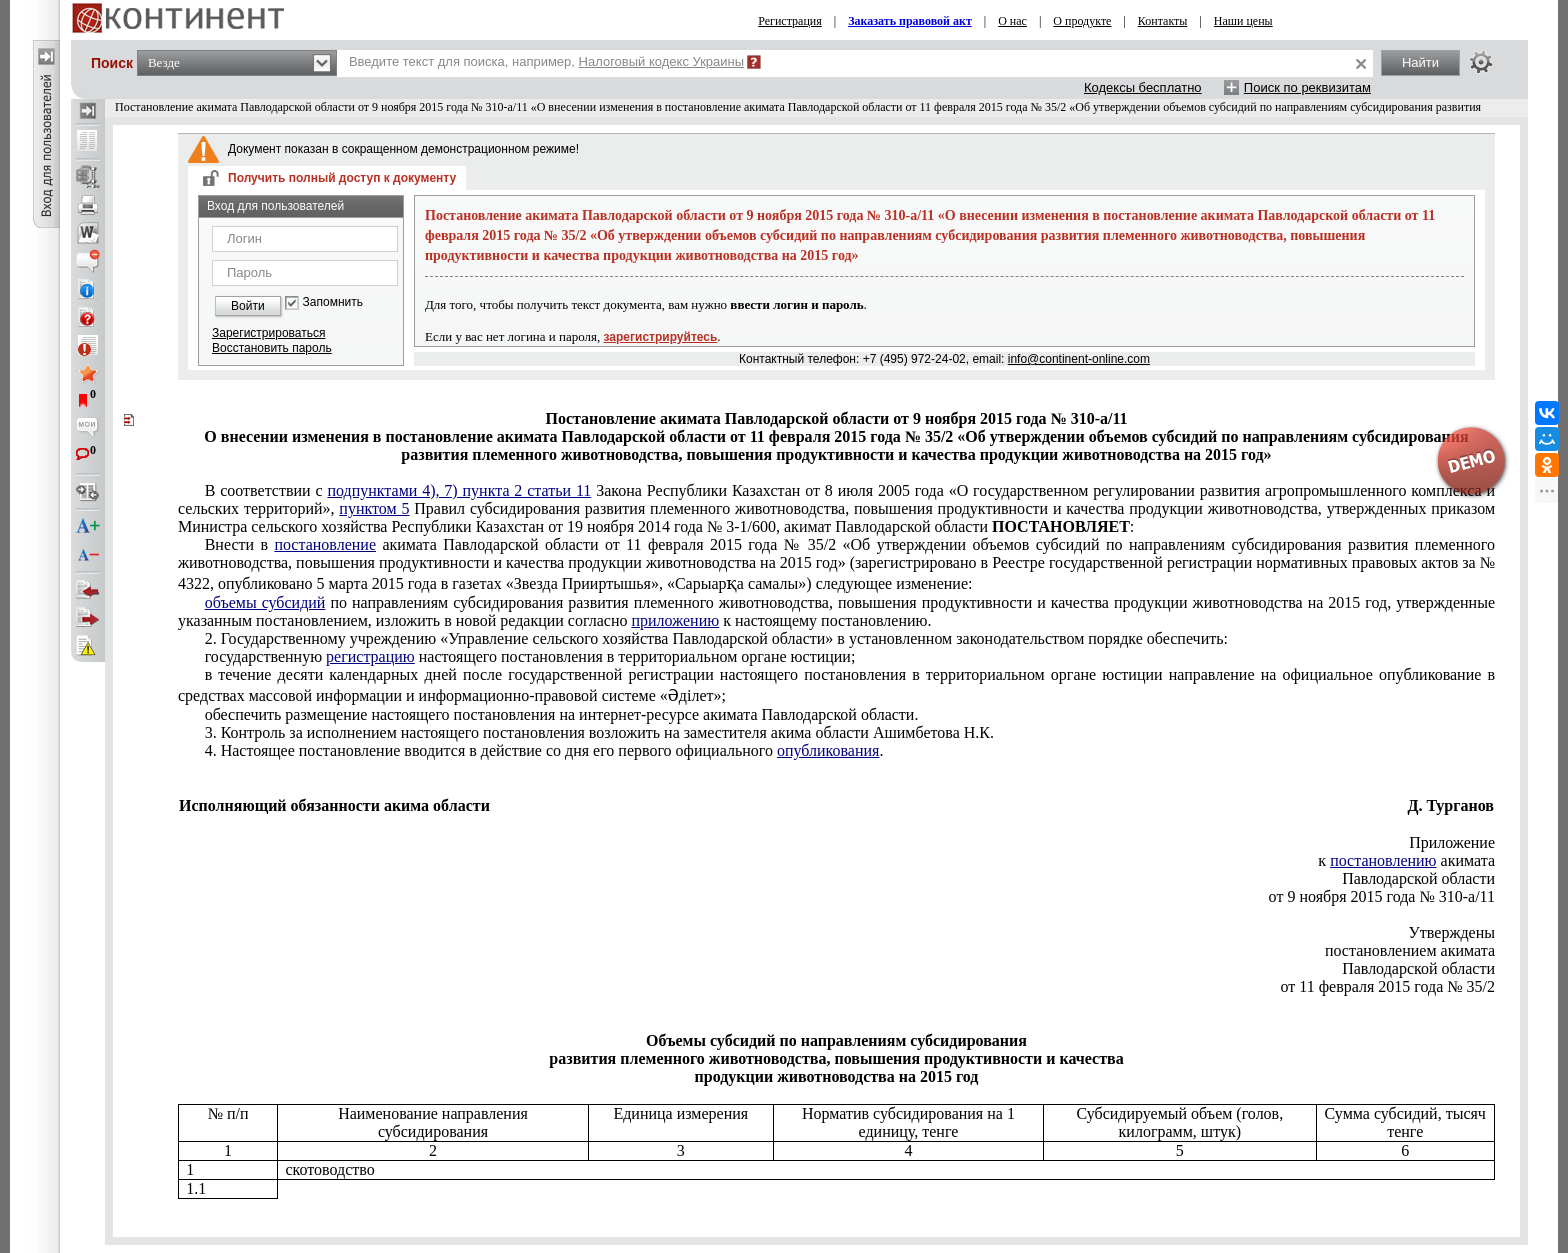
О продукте (1082, 21)
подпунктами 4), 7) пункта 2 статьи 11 (459, 490)
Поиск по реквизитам (1307, 87)
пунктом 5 (374, 508)
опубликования (828, 750)
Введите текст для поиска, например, (546, 61)
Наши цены (1243, 21)
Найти (1420, 62)
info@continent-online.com (1079, 359)
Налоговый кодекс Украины (662, 61)
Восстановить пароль (272, 348)
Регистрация (790, 21)
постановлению (1383, 860)
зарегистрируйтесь (661, 337)
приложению (675, 620)
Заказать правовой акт (910, 21)
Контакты (1163, 21)
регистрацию (370, 656)
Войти (248, 306)
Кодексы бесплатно (1143, 87)
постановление (325, 544)
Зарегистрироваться (268, 333)
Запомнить (333, 302)
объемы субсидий (265, 602)
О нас (1012, 21)
